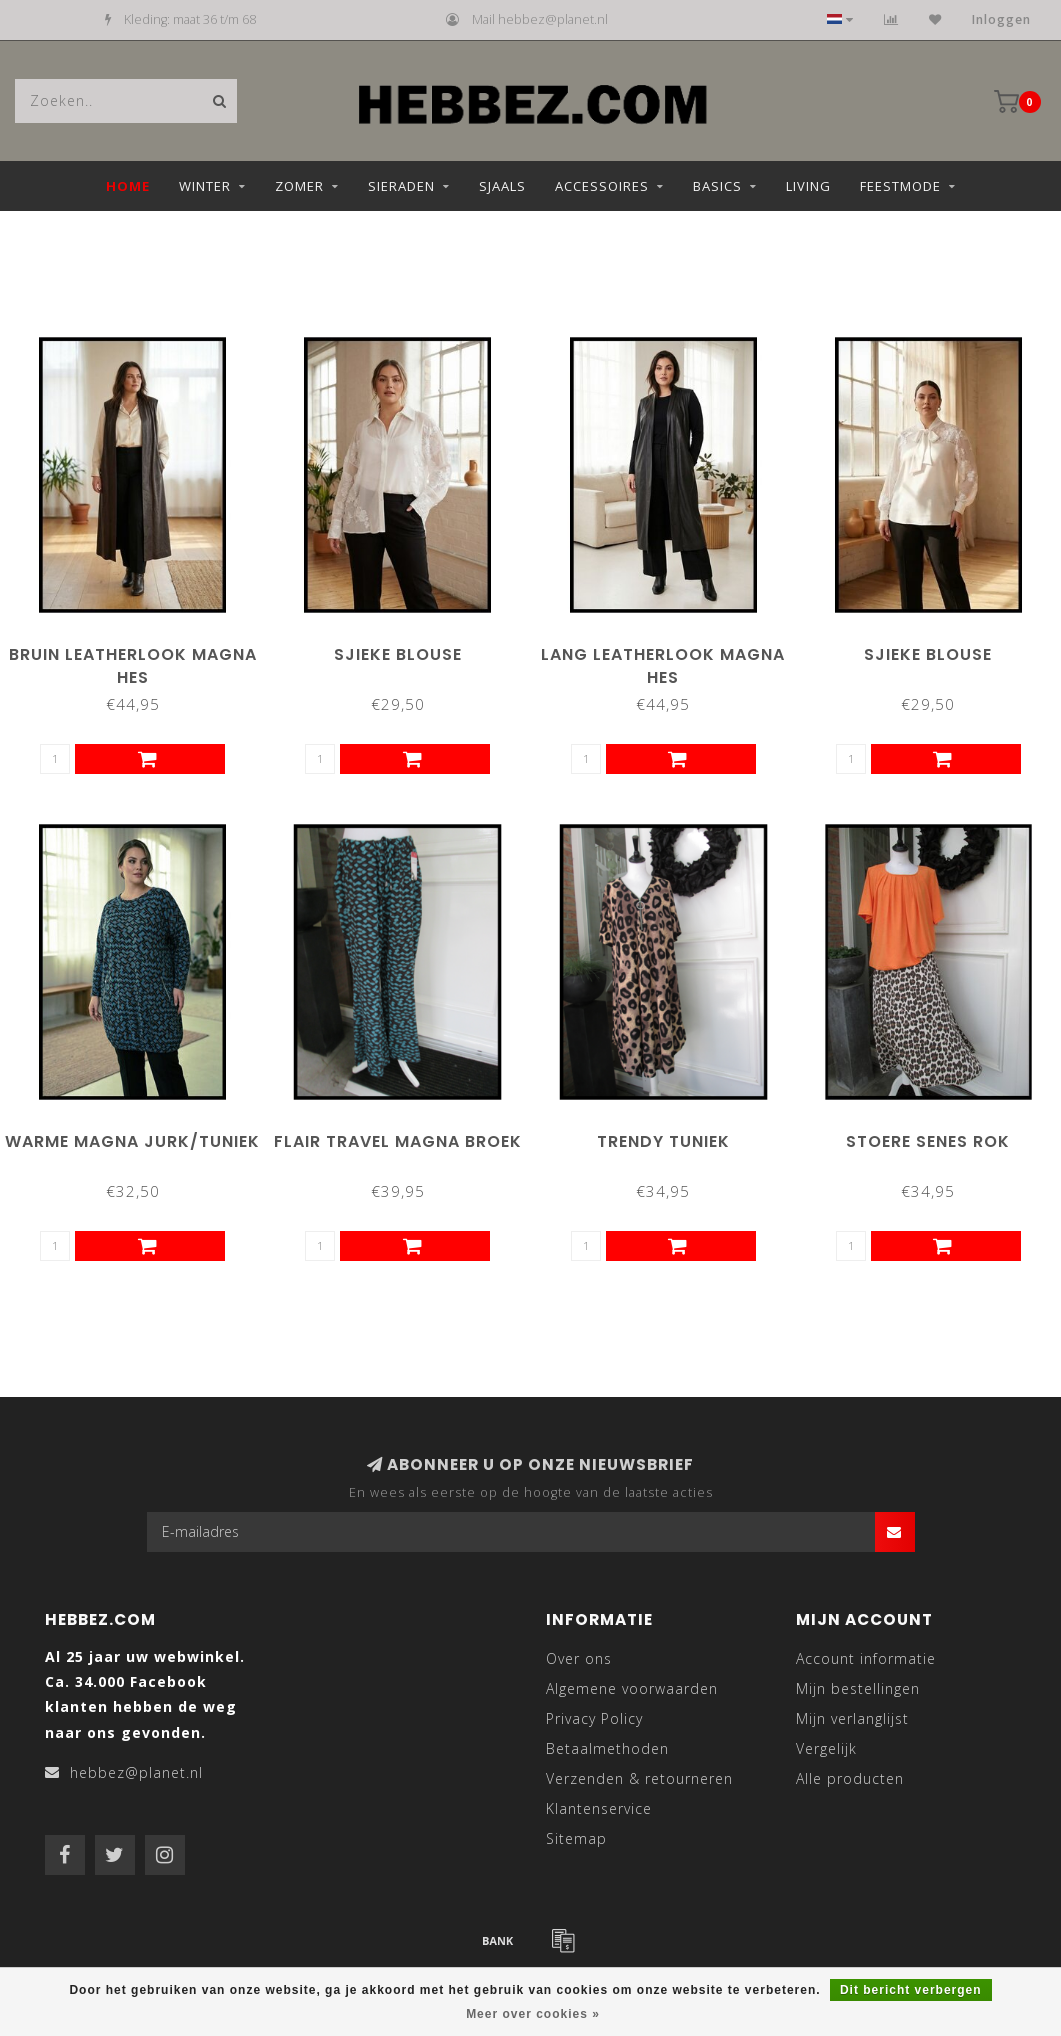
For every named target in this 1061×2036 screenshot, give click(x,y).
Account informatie (866, 1658)
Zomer (299, 186)
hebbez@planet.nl (136, 1772)
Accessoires (602, 186)
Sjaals (502, 186)
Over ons (579, 1658)
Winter (205, 186)
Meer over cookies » (533, 2014)
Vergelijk (826, 1748)
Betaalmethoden (607, 1748)
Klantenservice (599, 1808)
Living (808, 186)
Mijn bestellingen (858, 1688)
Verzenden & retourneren (639, 1778)
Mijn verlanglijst (852, 1718)
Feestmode (900, 186)
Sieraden (401, 186)
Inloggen (1001, 19)
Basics (717, 186)
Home (128, 186)
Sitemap (576, 1838)
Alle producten (850, 1778)
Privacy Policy (594, 1718)
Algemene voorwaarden (632, 1688)
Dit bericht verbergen (911, 1990)
